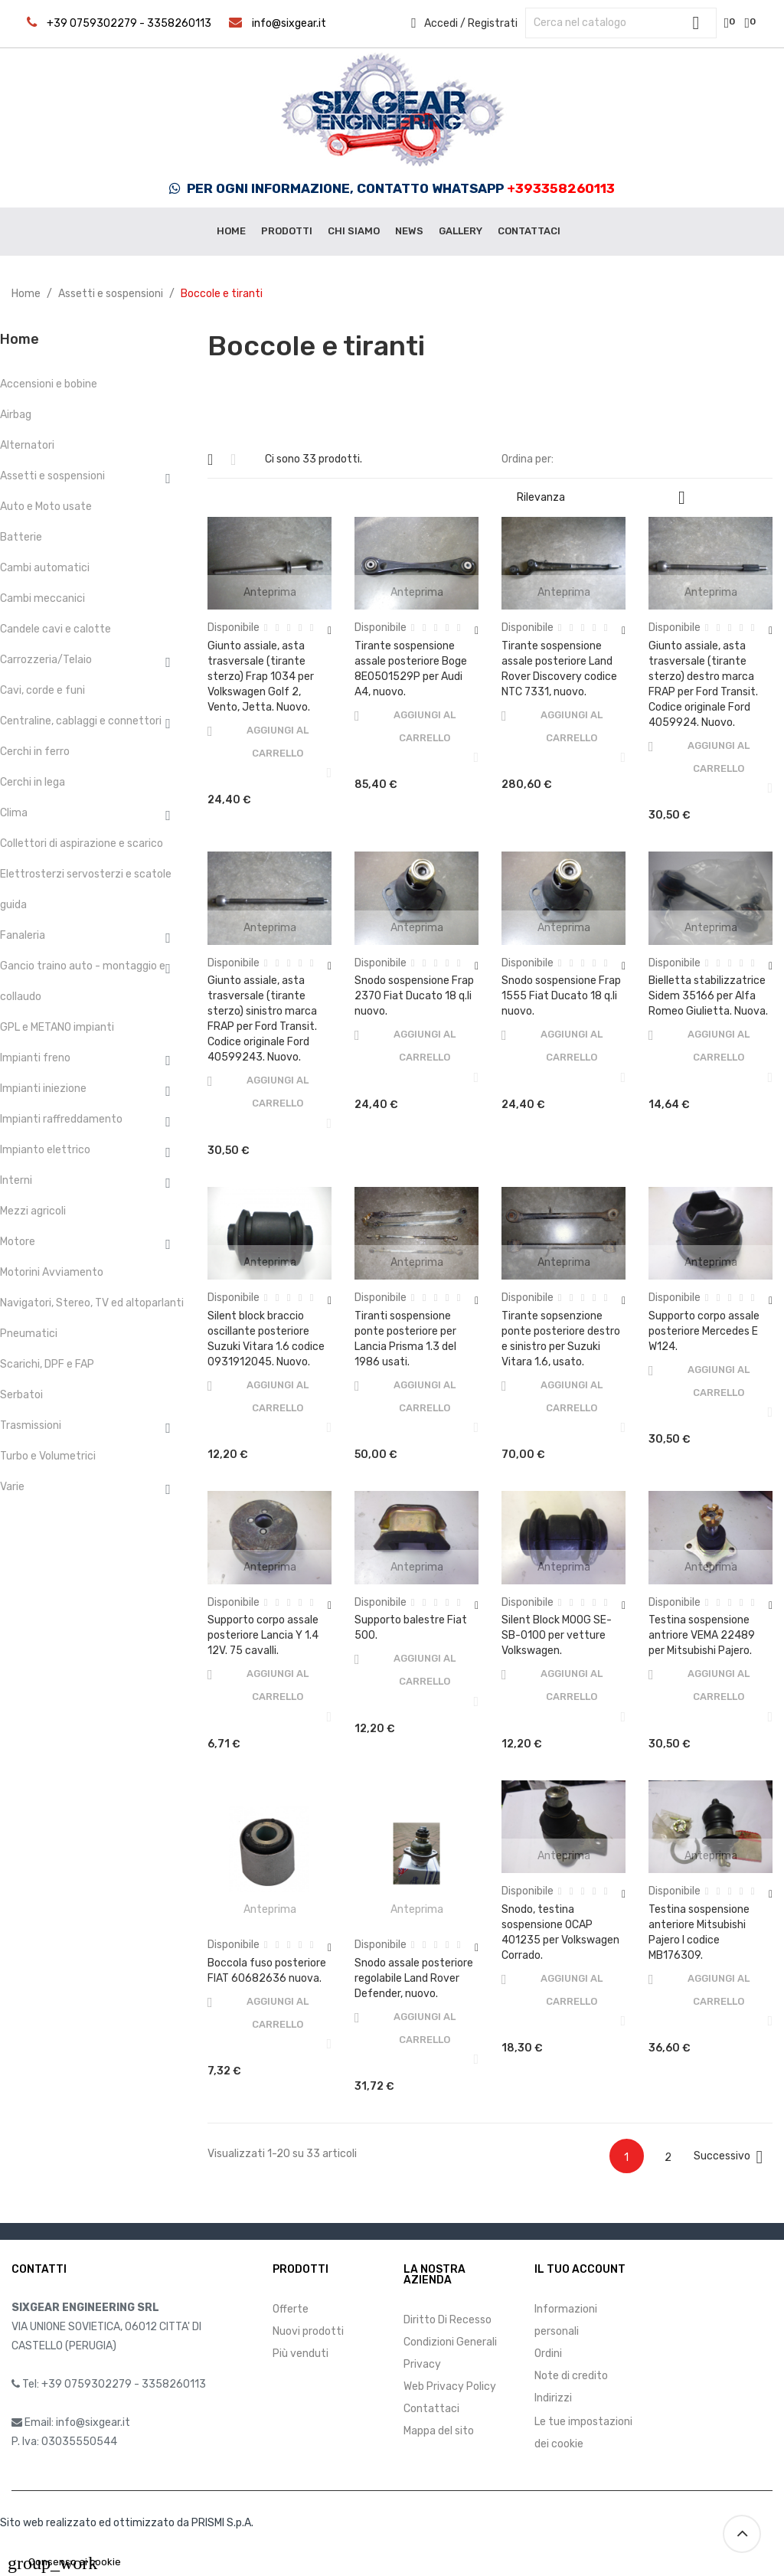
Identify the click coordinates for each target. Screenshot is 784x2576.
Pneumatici (28, 1333)
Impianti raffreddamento (61, 1119)
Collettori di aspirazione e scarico (81, 843)
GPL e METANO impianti (57, 1027)
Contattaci (431, 2408)
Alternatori (27, 445)
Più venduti (300, 2353)
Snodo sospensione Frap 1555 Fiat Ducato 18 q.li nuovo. (561, 996)
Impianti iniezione (43, 1088)
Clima (14, 812)
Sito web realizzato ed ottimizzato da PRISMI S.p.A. (126, 2522)
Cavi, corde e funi (42, 690)
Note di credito (571, 2375)
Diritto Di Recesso (447, 2319)
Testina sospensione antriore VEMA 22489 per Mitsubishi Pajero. (701, 1635)
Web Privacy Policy (449, 2386)
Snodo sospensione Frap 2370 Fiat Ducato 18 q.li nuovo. (414, 996)
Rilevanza (607, 497)
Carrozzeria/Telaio (46, 659)
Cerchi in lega (32, 782)
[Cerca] (621, 23)
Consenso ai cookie (64, 2562)
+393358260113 (561, 188)
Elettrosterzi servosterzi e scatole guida (86, 889)
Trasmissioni (30, 1425)
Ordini (548, 2353)
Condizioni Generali (450, 2342)
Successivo (731, 2157)
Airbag (15, 414)
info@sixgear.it (289, 23)
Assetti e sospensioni (52, 475)
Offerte (291, 2309)
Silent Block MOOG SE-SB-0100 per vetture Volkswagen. (556, 1635)
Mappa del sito (438, 2430)
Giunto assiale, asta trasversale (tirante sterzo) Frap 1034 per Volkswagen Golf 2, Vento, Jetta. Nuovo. (260, 676)
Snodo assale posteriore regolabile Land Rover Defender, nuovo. (413, 1978)
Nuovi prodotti (308, 2331)
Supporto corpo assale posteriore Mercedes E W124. (704, 1331)
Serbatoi (21, 1394)
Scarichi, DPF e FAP (47, 1364)
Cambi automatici (45, 567)
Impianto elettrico (45, 1149)
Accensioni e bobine (48, 384)
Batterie (21, 537)
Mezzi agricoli (33, 1211)
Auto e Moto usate (46, 506)
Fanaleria (22, 935)
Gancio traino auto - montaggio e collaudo (82, 981)
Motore (17, 1241)
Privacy (422, 2364)
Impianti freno (35, 1057)
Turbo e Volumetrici (48, 1456)
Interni (16, 1180)
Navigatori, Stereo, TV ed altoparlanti (92, 1302)
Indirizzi (553, 2397)
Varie (12, 1486)
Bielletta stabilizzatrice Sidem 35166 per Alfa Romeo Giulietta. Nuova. (708, 996)
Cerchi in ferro (35, 751)
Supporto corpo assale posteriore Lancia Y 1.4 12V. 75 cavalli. (262, 1635)
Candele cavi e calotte (55, 629)
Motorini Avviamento (51, 1272)
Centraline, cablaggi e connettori (81, 720)
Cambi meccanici (42, 598)
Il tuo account (580, 2269)
